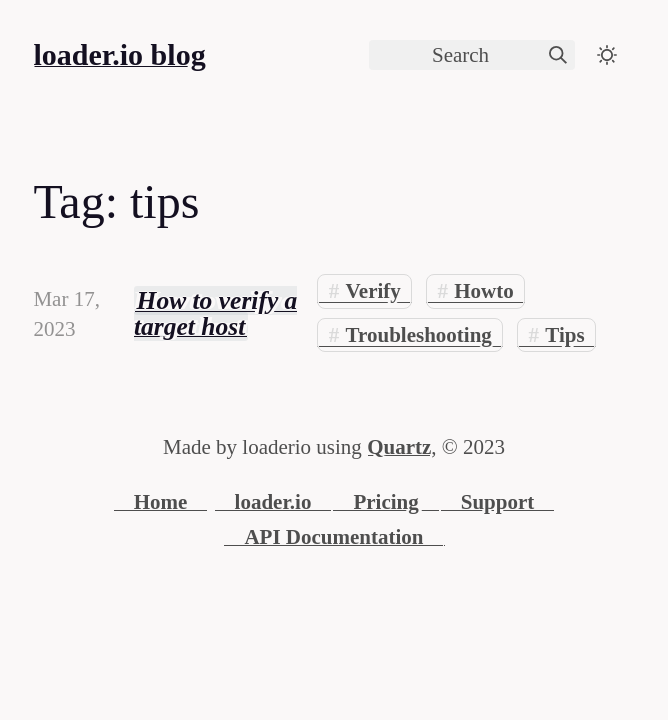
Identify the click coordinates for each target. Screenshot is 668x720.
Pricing (385, 502)
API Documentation (333, 537)
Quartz (399, 447)
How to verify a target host (215, 313)
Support (498, 502)
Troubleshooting (419, 335)
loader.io (273, 502)
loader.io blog (119, 54)
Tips (564, 335)
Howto (484, 291)
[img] (558, 55)
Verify (373, 291)
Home (161, 502)
